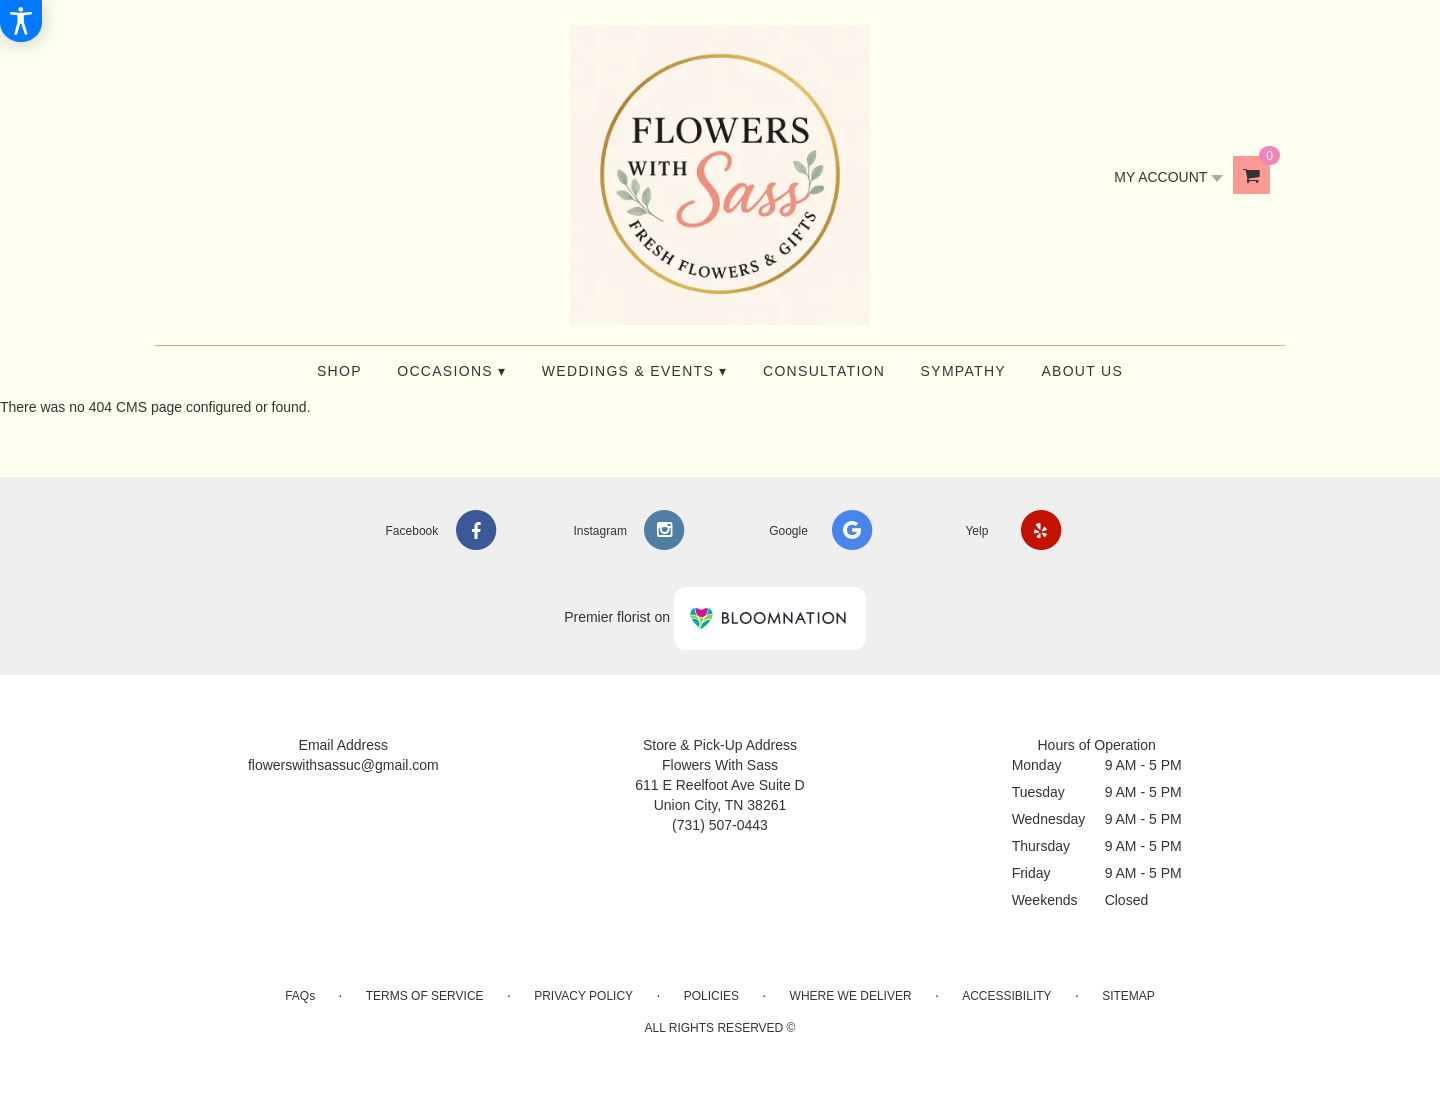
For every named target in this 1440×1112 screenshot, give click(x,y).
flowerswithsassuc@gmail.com (343, 765)
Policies (711, 996)
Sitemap (1128, 996)
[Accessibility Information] (21, 21)
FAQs (300, 996)
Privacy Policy (583, 996)
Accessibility (1006, 996)
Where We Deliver (851, 996)
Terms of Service (425, 996)
